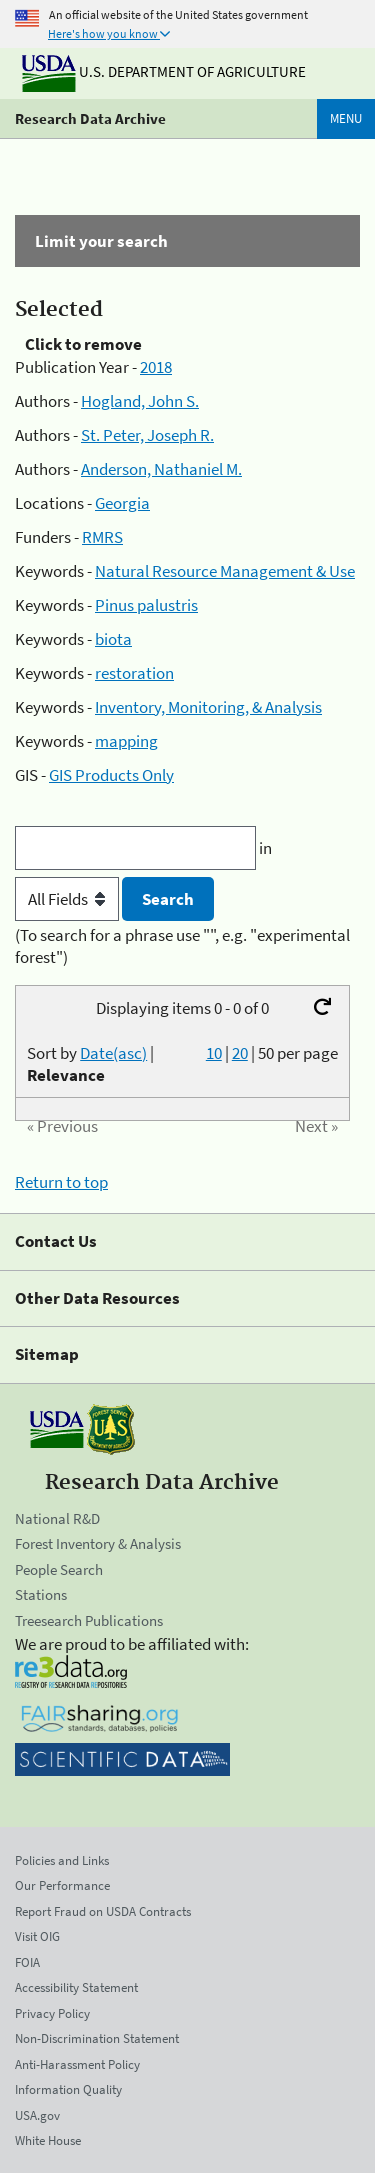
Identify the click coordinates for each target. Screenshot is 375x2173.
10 (214, 1053)
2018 (156, 367)
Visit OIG (37, 1936)
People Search (59, 1569)
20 (240, 1053)
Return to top (61, 1182)
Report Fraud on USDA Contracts (103, 1911)
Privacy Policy (52, 2013)
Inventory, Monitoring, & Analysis (208, 707)
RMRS (102, 537)
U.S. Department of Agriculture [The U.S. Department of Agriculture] (164, 71)
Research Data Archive (90, 118)
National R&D (57, 1518)
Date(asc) (113, 1053)
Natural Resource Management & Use (225, 571)
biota (113, 639)
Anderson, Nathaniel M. (161, 469)
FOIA (27, 1962)
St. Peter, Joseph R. (147, 435)
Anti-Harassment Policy (77, 2064)
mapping (126, 741)
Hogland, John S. (140, 401)
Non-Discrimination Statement (97, 2038)
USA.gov (37, 2115)
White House (48, 2140)
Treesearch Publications (89, 1620)
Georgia (122, 503)
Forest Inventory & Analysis (98, 1543)
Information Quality (68, 2089)
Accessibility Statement (76, 1987)
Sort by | (90, 1064)
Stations (41, 1594)
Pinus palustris (146, 605)
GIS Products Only (111, 775)
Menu (346, 118)
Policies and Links (62, 1860)
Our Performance (62, 1885)
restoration (134, 673)
